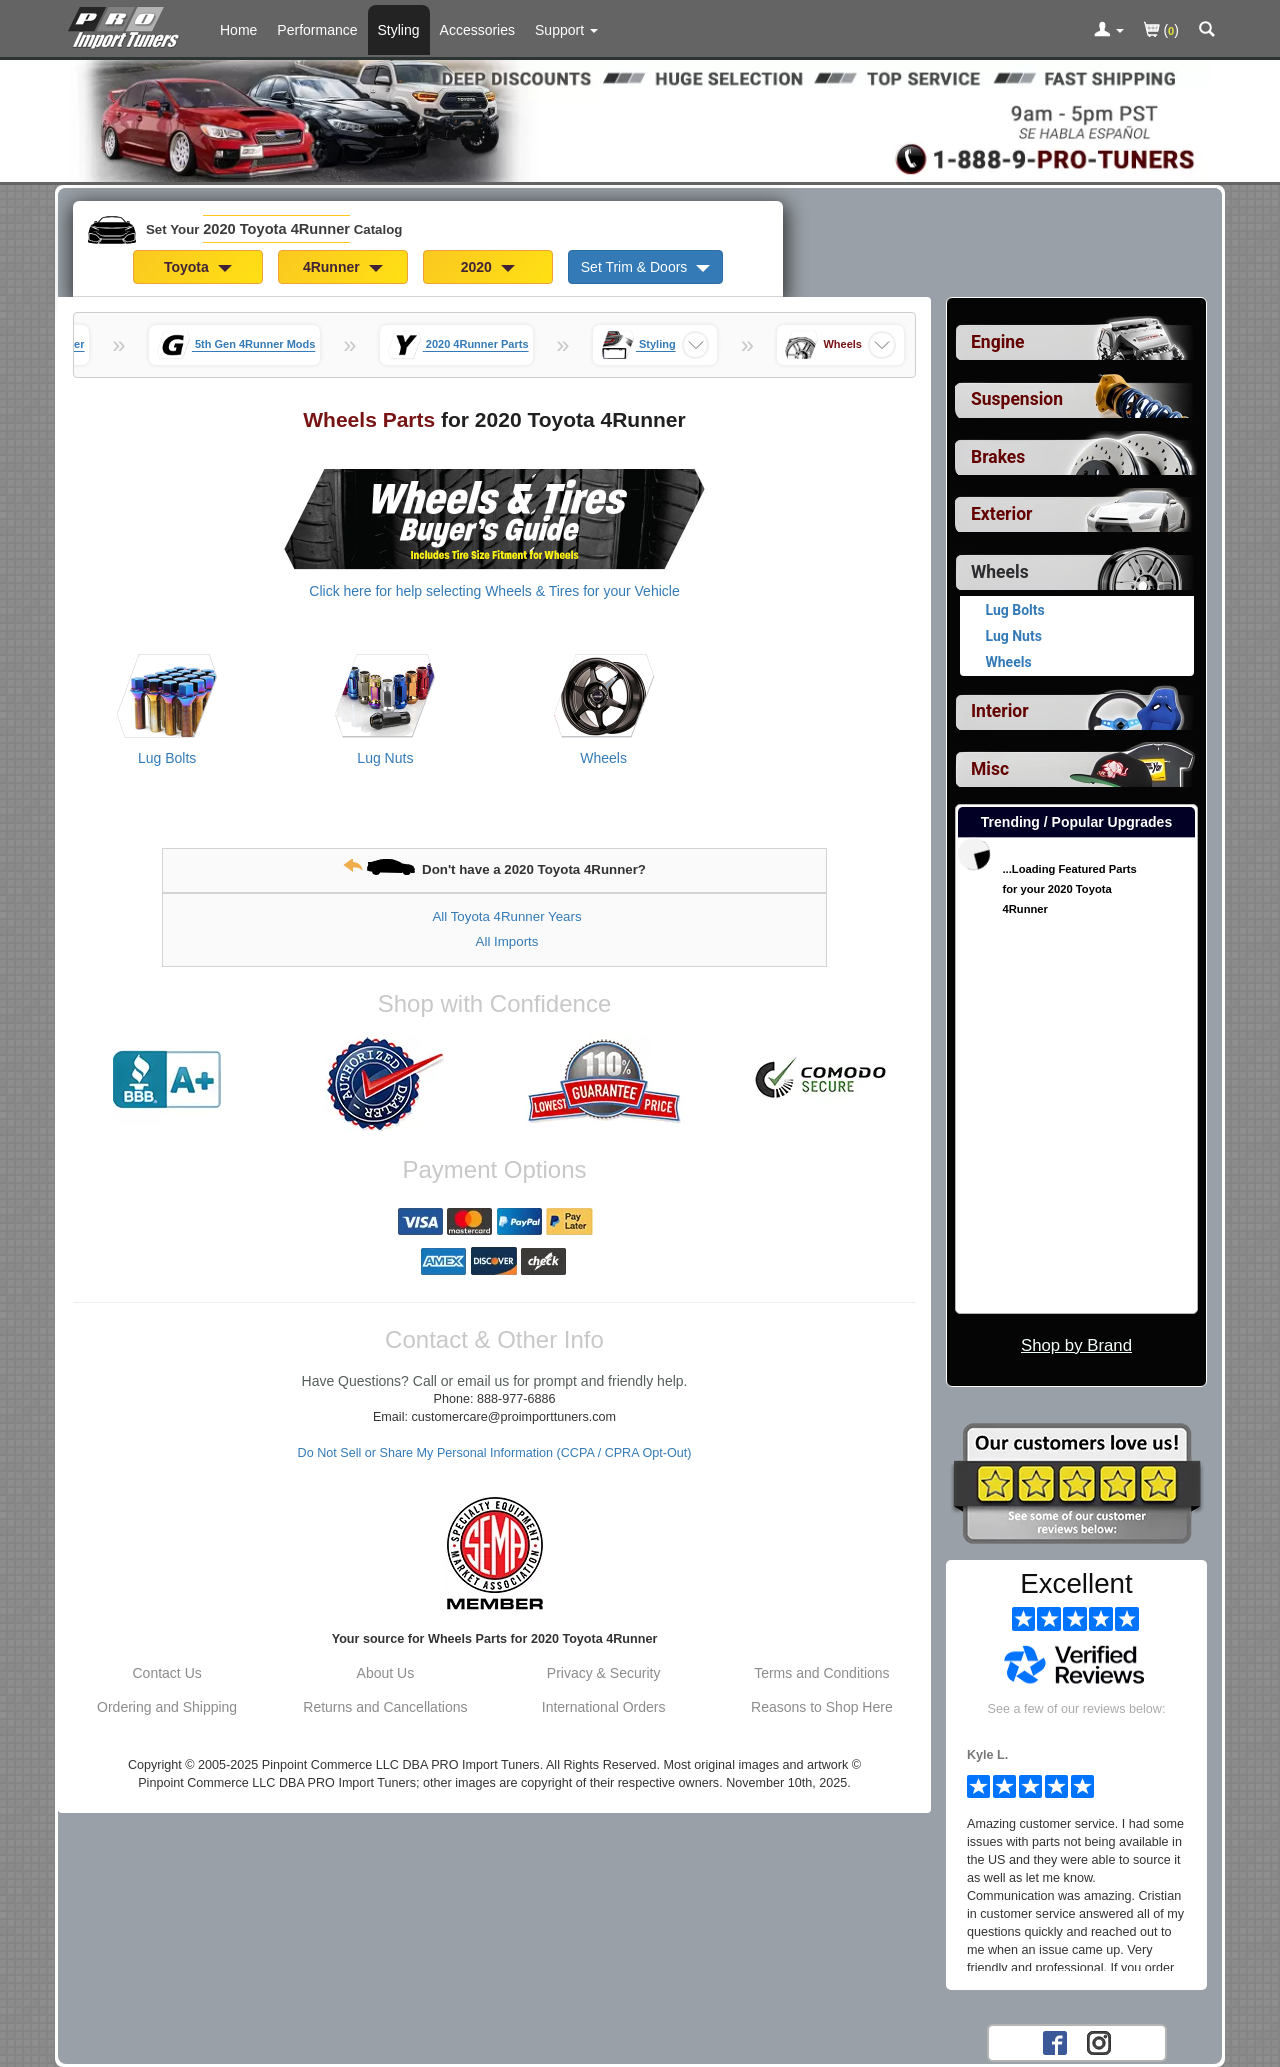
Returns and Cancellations (385, 1707)
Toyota (198, 267)
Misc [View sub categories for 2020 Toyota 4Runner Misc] (990, 769)
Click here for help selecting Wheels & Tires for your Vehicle (494, 591)
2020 (488, 267)
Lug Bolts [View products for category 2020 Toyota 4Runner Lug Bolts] (167, 758)
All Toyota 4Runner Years (506, 916)
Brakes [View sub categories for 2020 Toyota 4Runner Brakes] (998, 457)
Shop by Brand (1076, 1345)
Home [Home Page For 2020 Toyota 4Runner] (238, 30)
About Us (386, 1673)
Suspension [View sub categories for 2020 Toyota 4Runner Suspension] (1017, 399)
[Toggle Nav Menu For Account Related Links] (1109, 31)
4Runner (343, 267)
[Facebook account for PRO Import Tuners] (1055, 2042)
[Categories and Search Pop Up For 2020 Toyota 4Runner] (1207, 31)
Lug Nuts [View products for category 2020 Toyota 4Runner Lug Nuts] (385, 758)
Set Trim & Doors (645, 267)
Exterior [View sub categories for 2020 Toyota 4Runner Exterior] (1001, 514)
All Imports (507, 941)
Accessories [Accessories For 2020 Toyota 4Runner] (477, 30)
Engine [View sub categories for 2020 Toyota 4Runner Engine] (998, 342)
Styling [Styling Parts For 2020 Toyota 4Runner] (399, 30)
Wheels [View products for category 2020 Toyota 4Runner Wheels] (603, 758)
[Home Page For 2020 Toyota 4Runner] (127, 25)
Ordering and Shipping (167, 1707)
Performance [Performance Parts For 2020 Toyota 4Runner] (317, 30)
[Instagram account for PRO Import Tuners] (1099, 2042)
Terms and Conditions (821, 1673)
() (1161, 31)
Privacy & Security (604, 1673)
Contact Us (167, 1673)
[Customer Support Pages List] (566, 30)
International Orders (604, 1707)
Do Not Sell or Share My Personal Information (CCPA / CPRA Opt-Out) (495, 1453)
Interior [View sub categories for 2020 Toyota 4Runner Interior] (1000, 711)
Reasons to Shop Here (822, 1707)
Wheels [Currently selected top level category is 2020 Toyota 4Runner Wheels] (1000, 572)
